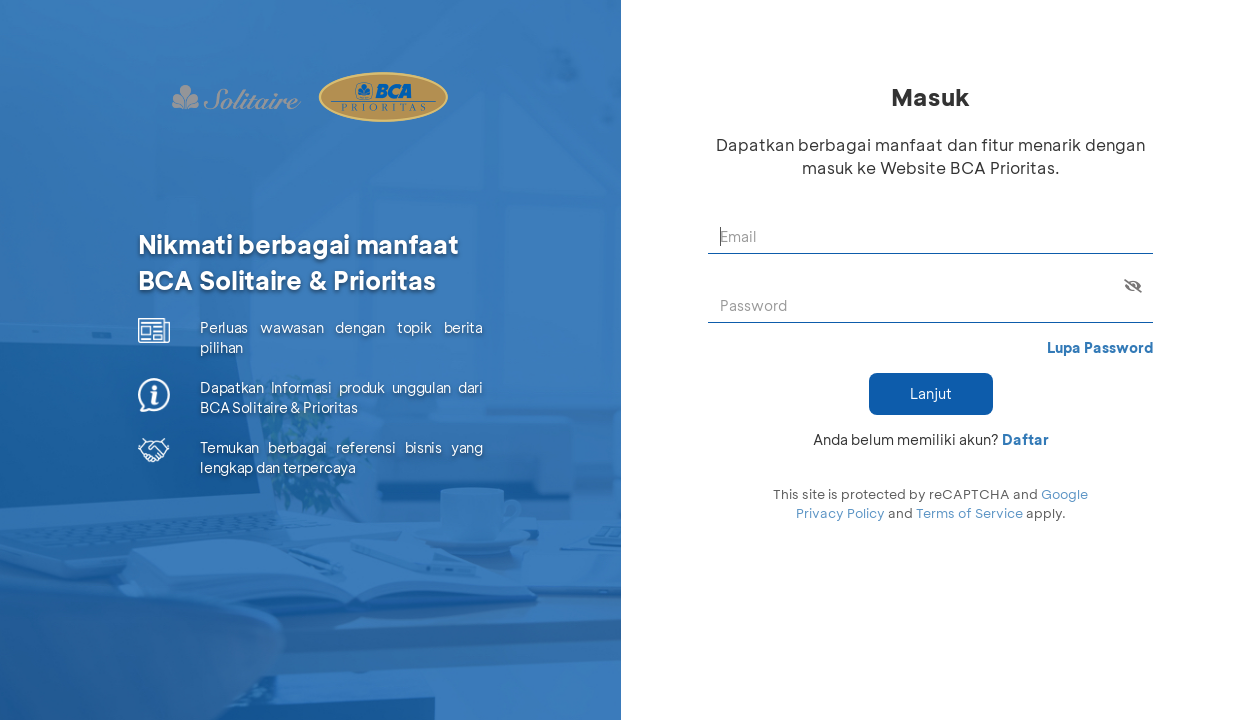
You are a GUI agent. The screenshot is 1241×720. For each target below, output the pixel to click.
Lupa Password (1100, 347)
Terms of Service (969, 512)
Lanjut (931, 393)
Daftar (1025, 439)
